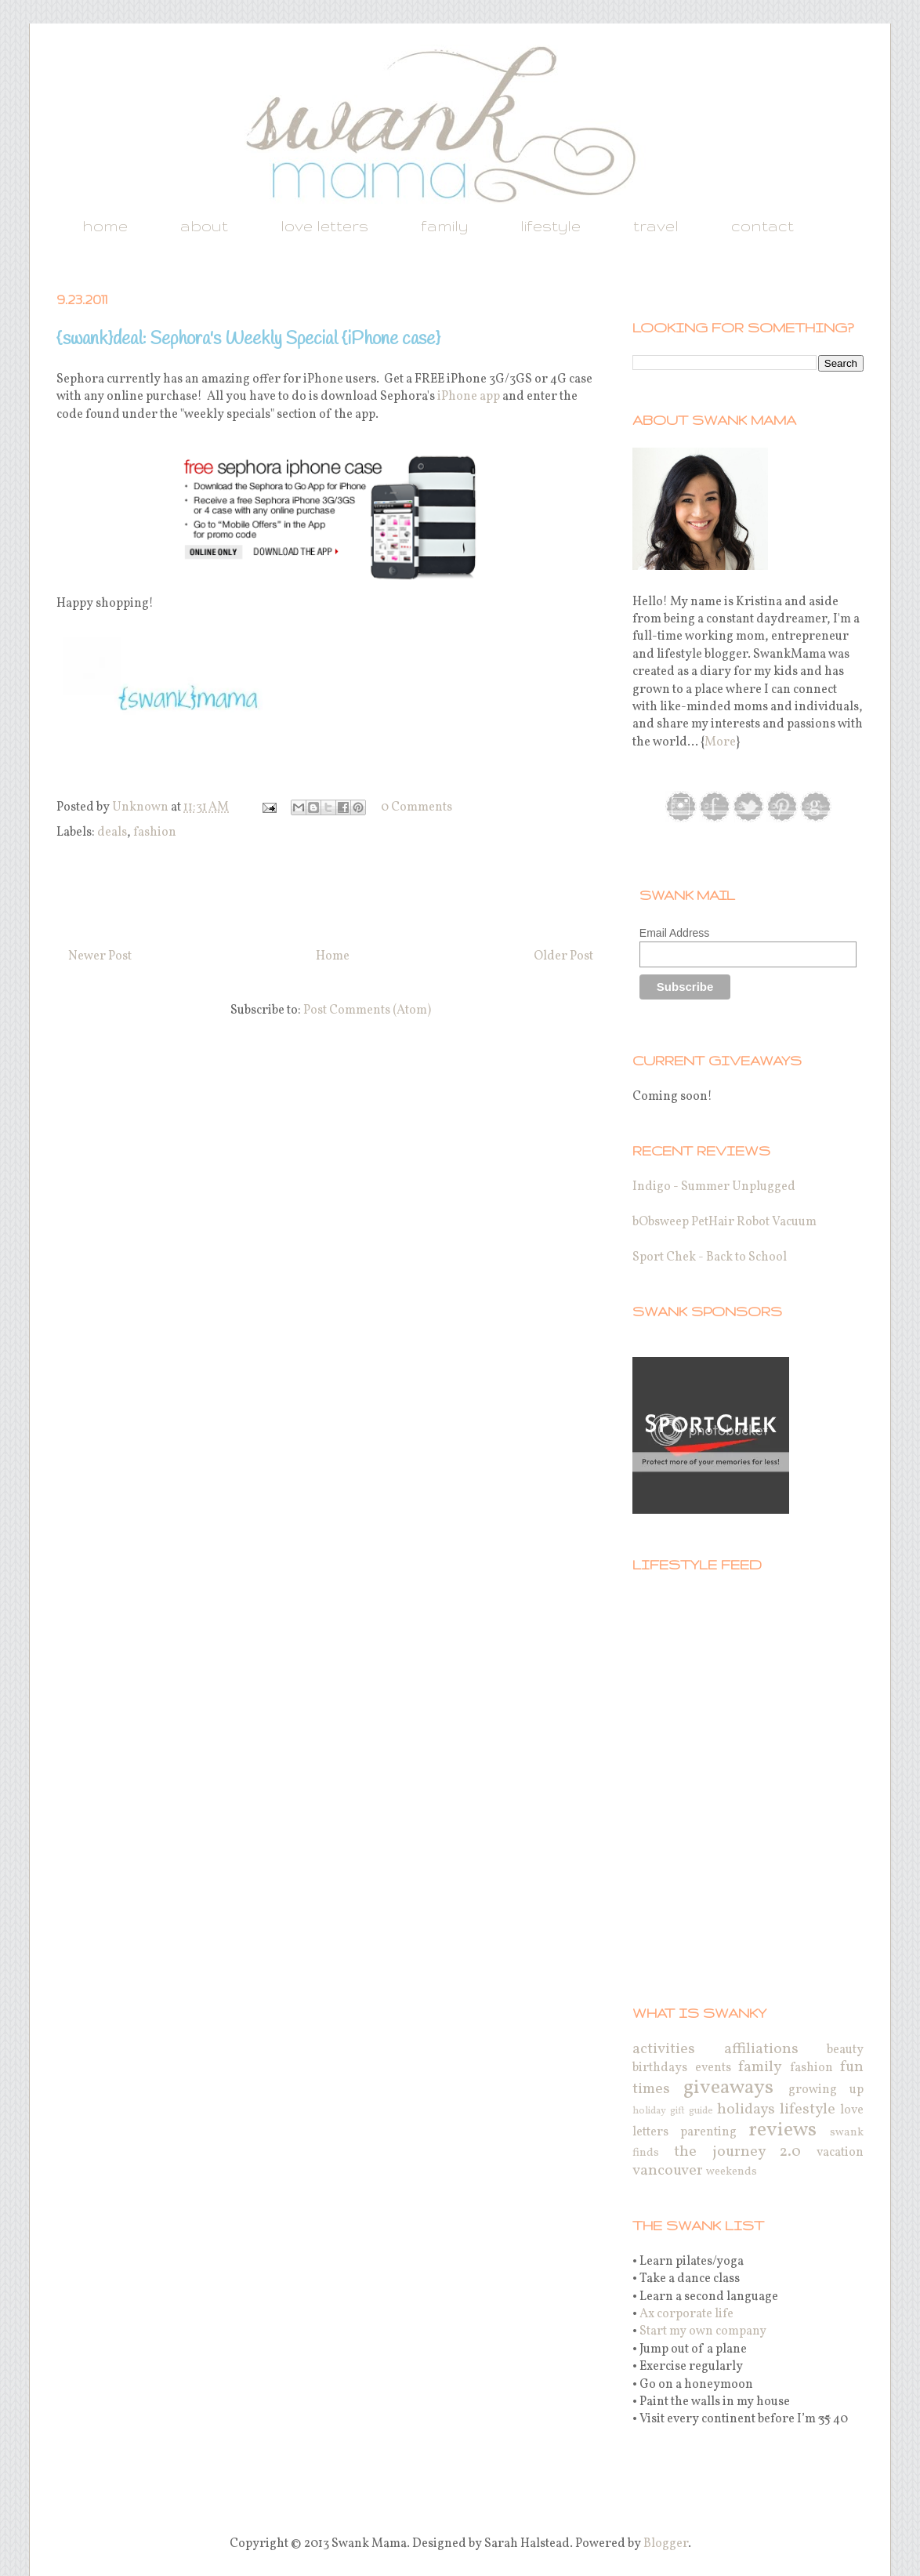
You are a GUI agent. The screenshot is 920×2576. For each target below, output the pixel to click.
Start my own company (702, 2331)
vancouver (667, 2171)
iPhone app (468, 396)
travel (656, 225)
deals (112, 832)
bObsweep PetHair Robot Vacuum (724, 1222)
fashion (154, 832)
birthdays (659, 2068)
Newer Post (100, 956)
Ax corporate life (686, 2314)
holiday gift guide (672, 2111)
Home (333, 956)
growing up (826, 2090)
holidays (746, 2109)
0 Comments (416, 807)
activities (663, 2049)
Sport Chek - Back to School (709, 1257)
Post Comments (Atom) (367, 1010)
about (204, 225)
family (444, 225)
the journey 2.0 (738, 2152)
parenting (708, 2132)
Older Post (563, 956)
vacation (840, 2152)
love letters (324, 225)
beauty (845, 2050)
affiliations (761, 2049)
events (713, 2068)
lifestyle (550, 225)
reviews (782, 2130)
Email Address (674, 933)
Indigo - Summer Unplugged (713, 1186)
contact (762, 225)
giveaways (728, 2088)
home (105, 225)
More (720, 742)
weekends (731, 2171)
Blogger (665, 2543)
